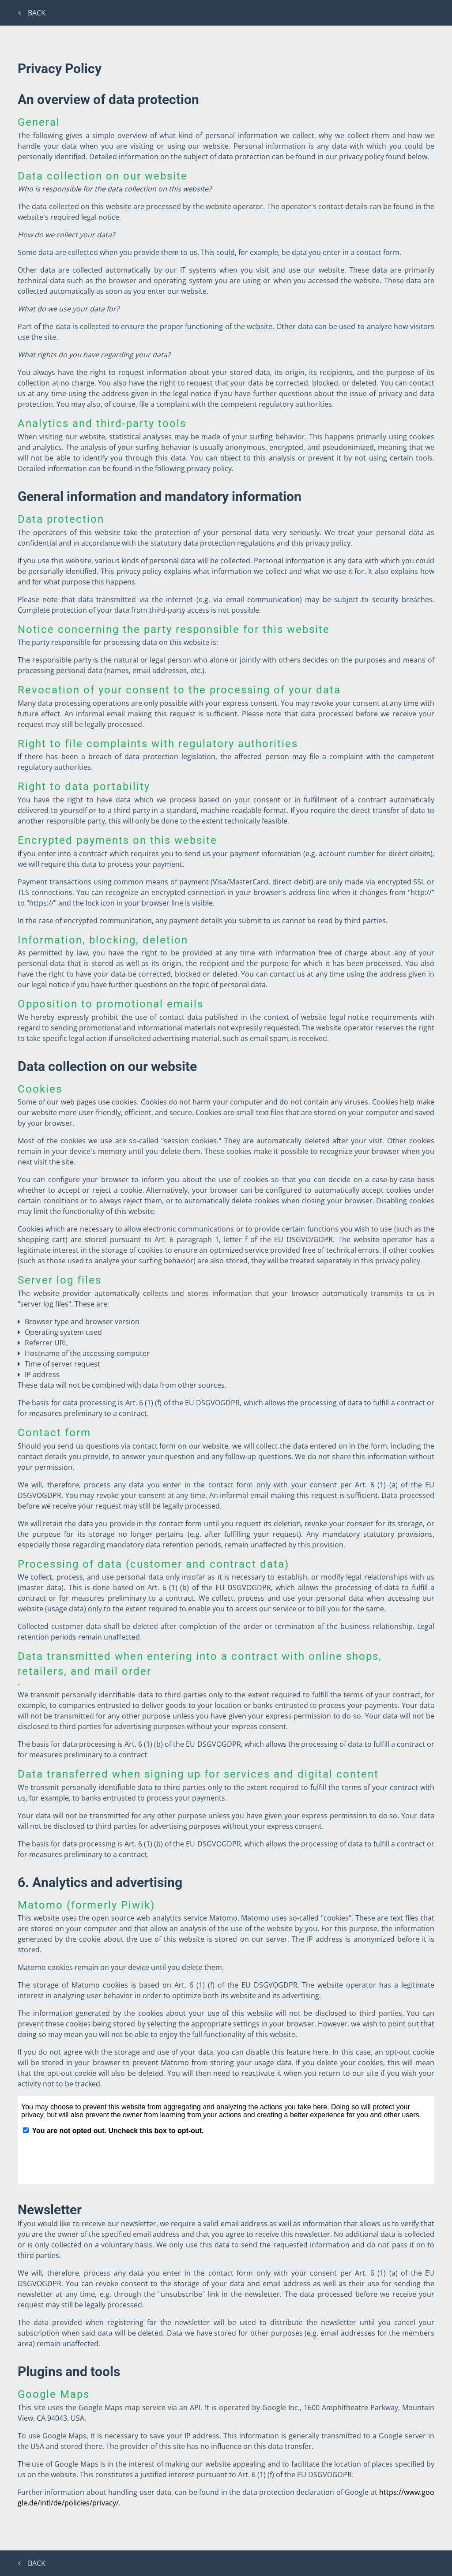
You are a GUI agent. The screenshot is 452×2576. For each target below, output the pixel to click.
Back (32, 13)
